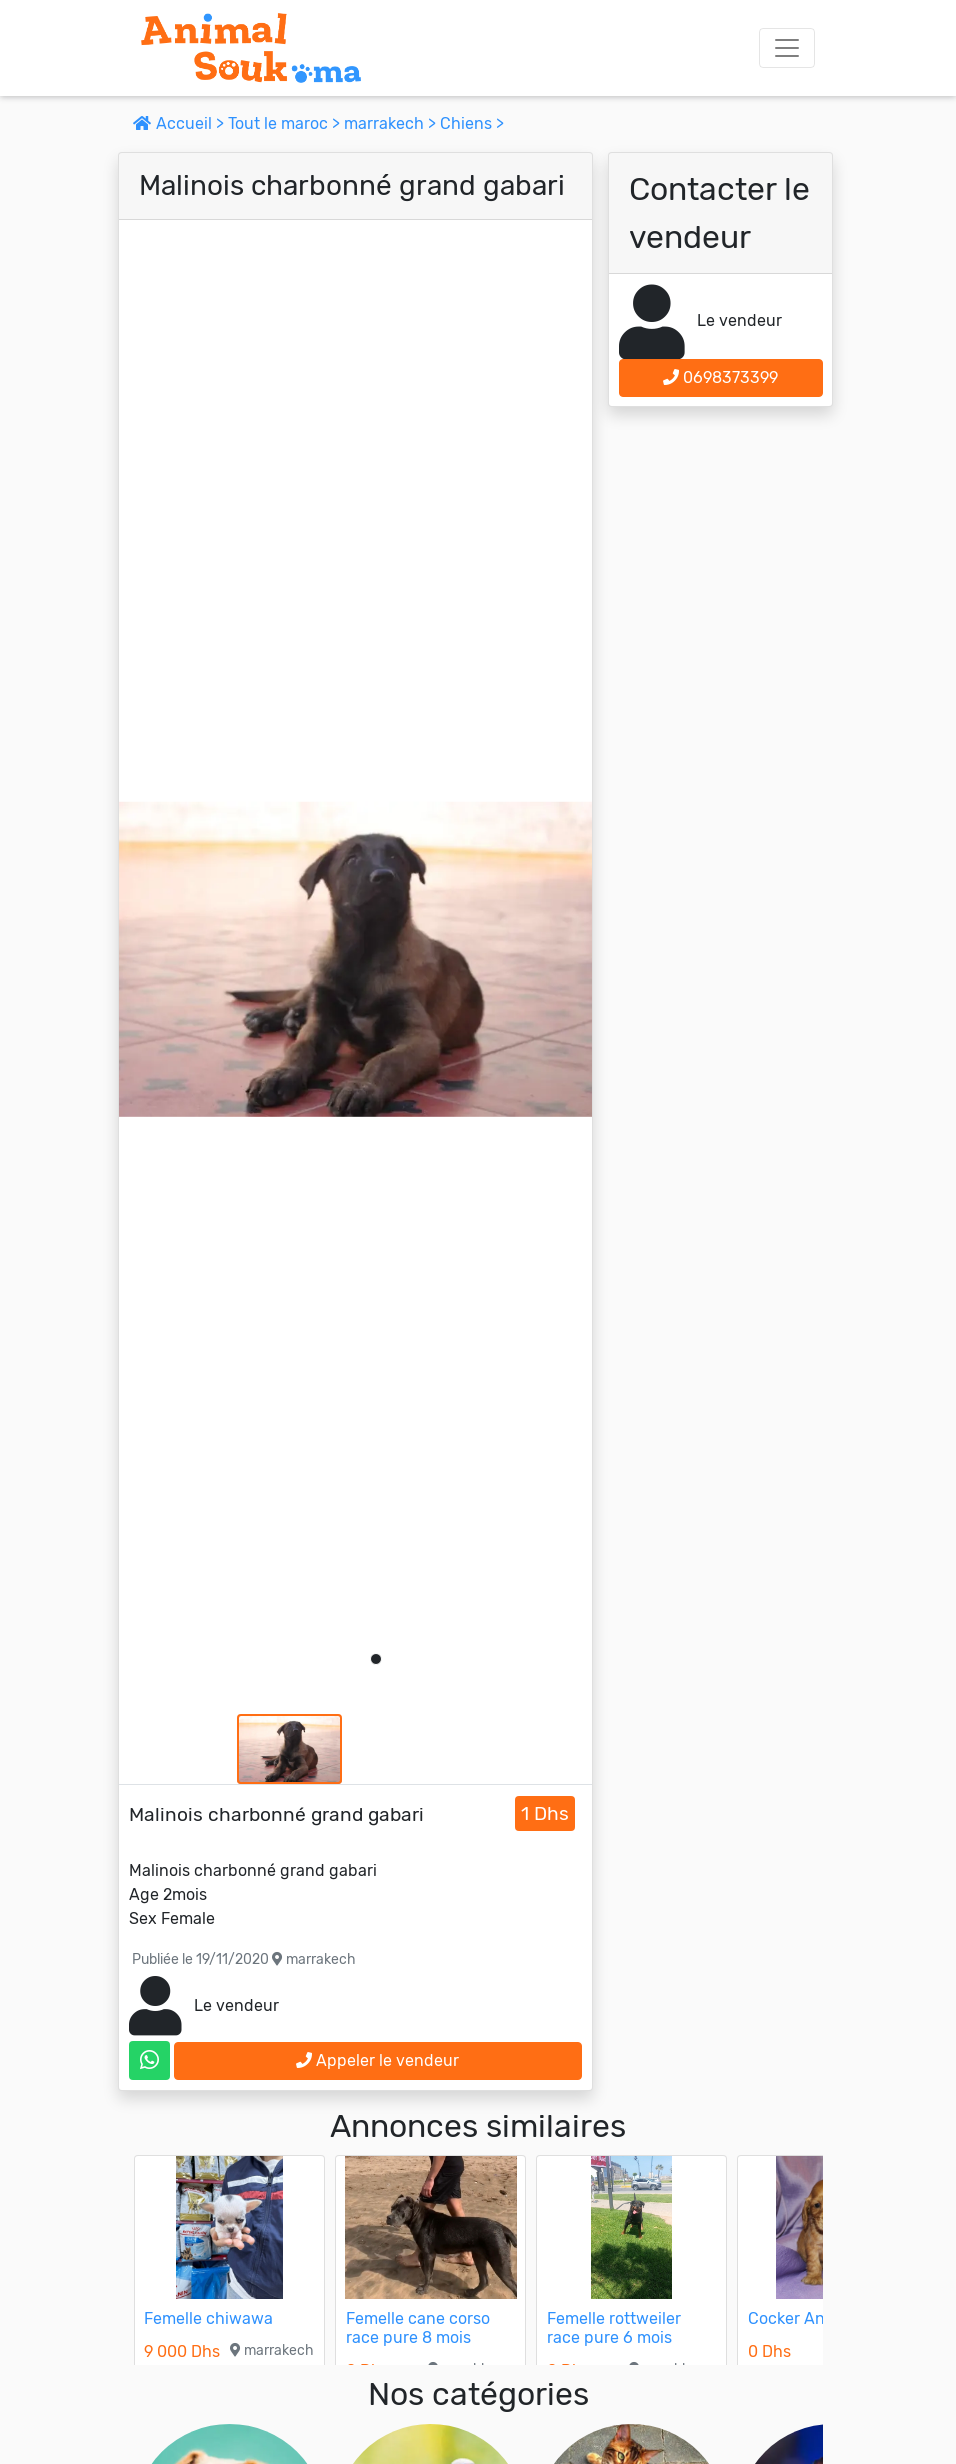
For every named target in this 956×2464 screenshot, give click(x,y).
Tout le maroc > (286, 123)
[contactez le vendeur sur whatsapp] (149, 2060)
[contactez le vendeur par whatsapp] (149, 2060)
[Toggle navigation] (787, 48)
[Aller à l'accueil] (251, 48)
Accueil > (180, 123)
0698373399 (720, 377)
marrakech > (392, 123)
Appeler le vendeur (377, 2060)
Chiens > (472, 123)
